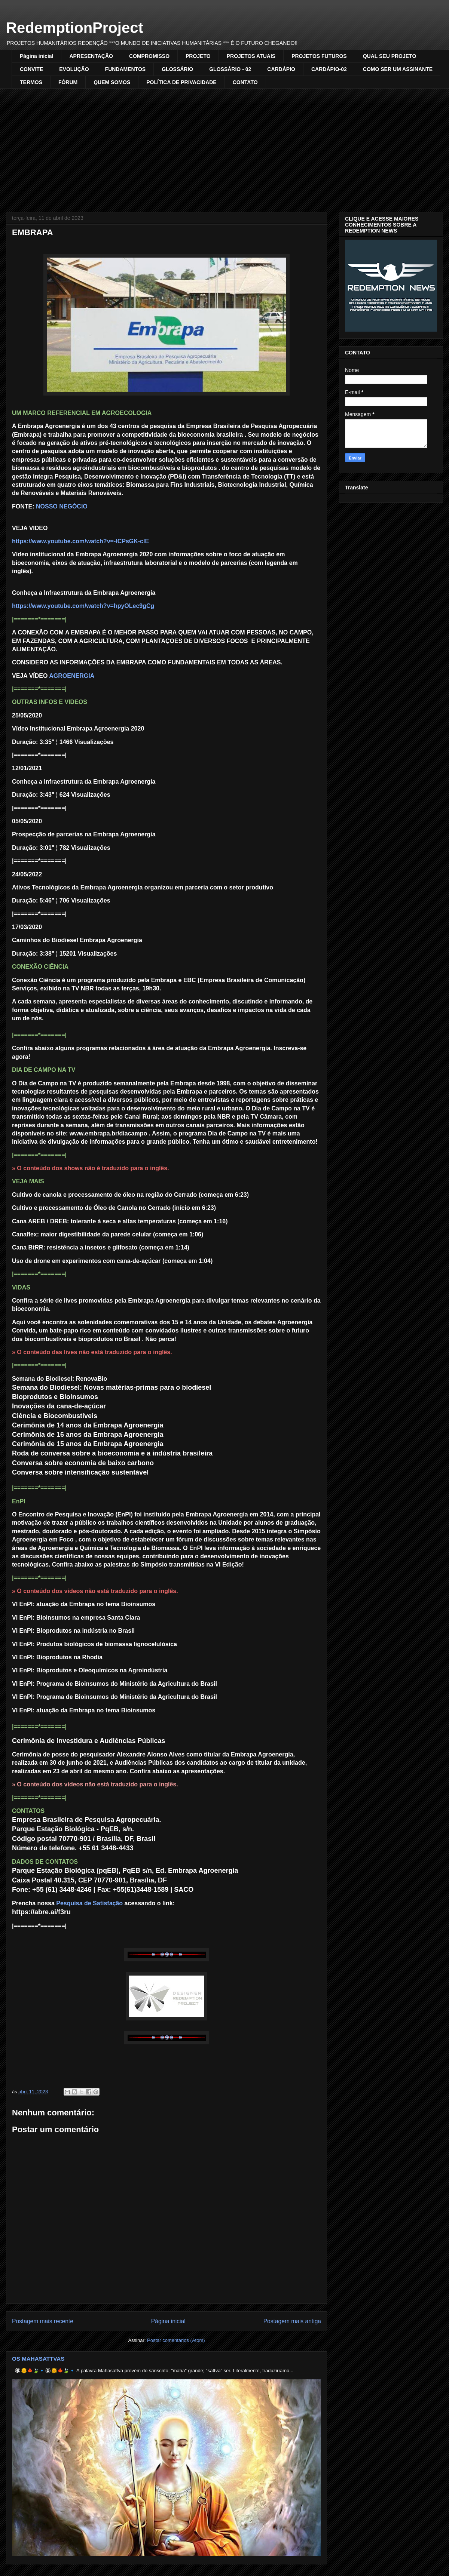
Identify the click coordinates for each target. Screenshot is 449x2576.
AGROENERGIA (71, 676)
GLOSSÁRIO (177, 69)
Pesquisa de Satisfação (89, 1903)
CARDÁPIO (281, 69)
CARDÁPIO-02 (329, 69)
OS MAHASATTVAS (38, 2358)
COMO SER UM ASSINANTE (398, 69)
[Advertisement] (224, 144)
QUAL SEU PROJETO (389, 56)
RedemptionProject (74, 27)
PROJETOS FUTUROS (319, 56)
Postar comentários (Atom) (176, 2340)
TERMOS (31, 82)
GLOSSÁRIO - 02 (230, 69)
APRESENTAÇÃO (91, 56)
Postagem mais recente (42, 2321)
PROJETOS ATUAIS (251, 56)
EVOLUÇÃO (74, 69)
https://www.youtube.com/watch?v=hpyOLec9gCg (83, 606)
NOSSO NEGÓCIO (62, 506)
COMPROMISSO (149, 56)
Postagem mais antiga (292, 2321)
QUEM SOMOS (112, 82)
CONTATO (245, 82)
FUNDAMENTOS (125, 69)
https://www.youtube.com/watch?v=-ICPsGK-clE (80, 541)
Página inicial (36, 56)
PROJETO (198, 56)
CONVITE (31, 69)
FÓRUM (67, 82)
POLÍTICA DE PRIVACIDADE (181, 82)
